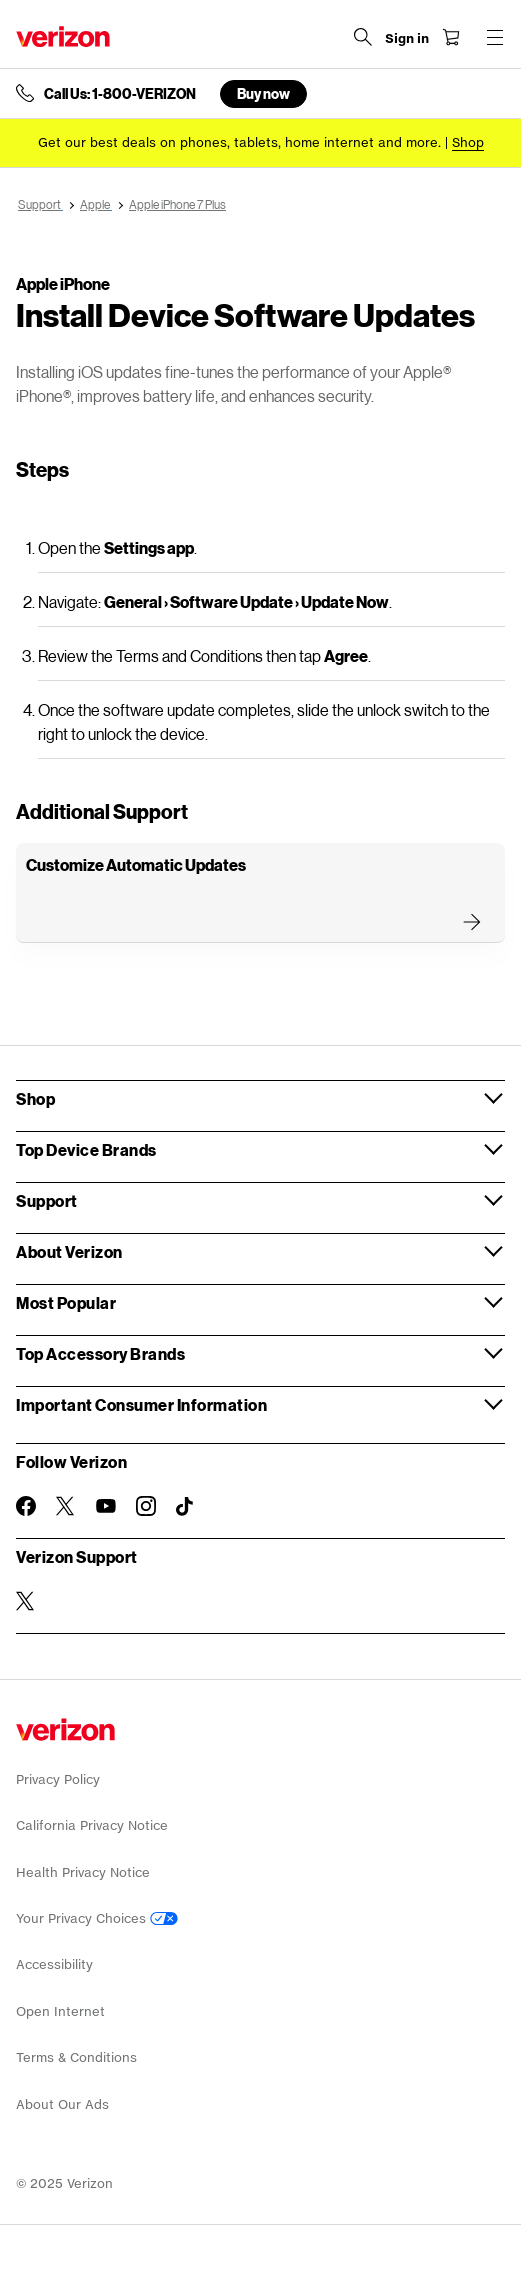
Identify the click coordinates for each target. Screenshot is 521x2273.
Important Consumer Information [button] (141, 1404)
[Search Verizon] (363, 37)
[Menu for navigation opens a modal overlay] (495, 37)
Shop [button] (35, 1098)
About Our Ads (62, 2104)
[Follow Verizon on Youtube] (106, 1506)
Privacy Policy (58, 1779)
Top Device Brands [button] (86, 1149)
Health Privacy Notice (83, 1872)
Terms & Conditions (76, 2057)
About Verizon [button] (69, 1251)
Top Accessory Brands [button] (100, 1353)
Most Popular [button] (66, 1302)
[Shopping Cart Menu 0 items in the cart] (451, 37)
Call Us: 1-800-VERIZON (120, 94)
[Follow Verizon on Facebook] (26, 1506)
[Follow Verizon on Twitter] (66, 1506)
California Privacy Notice (92, 1825)
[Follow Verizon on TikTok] (186, 1507)
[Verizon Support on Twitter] (26, 1601)
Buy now (263, 93)
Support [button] (47, 1200)
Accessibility (54, 1964)
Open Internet (60, 2011)
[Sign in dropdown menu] (407, 39)
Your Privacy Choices (97, 1918)
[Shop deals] (468, 142)
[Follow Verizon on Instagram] (146, 1506)
